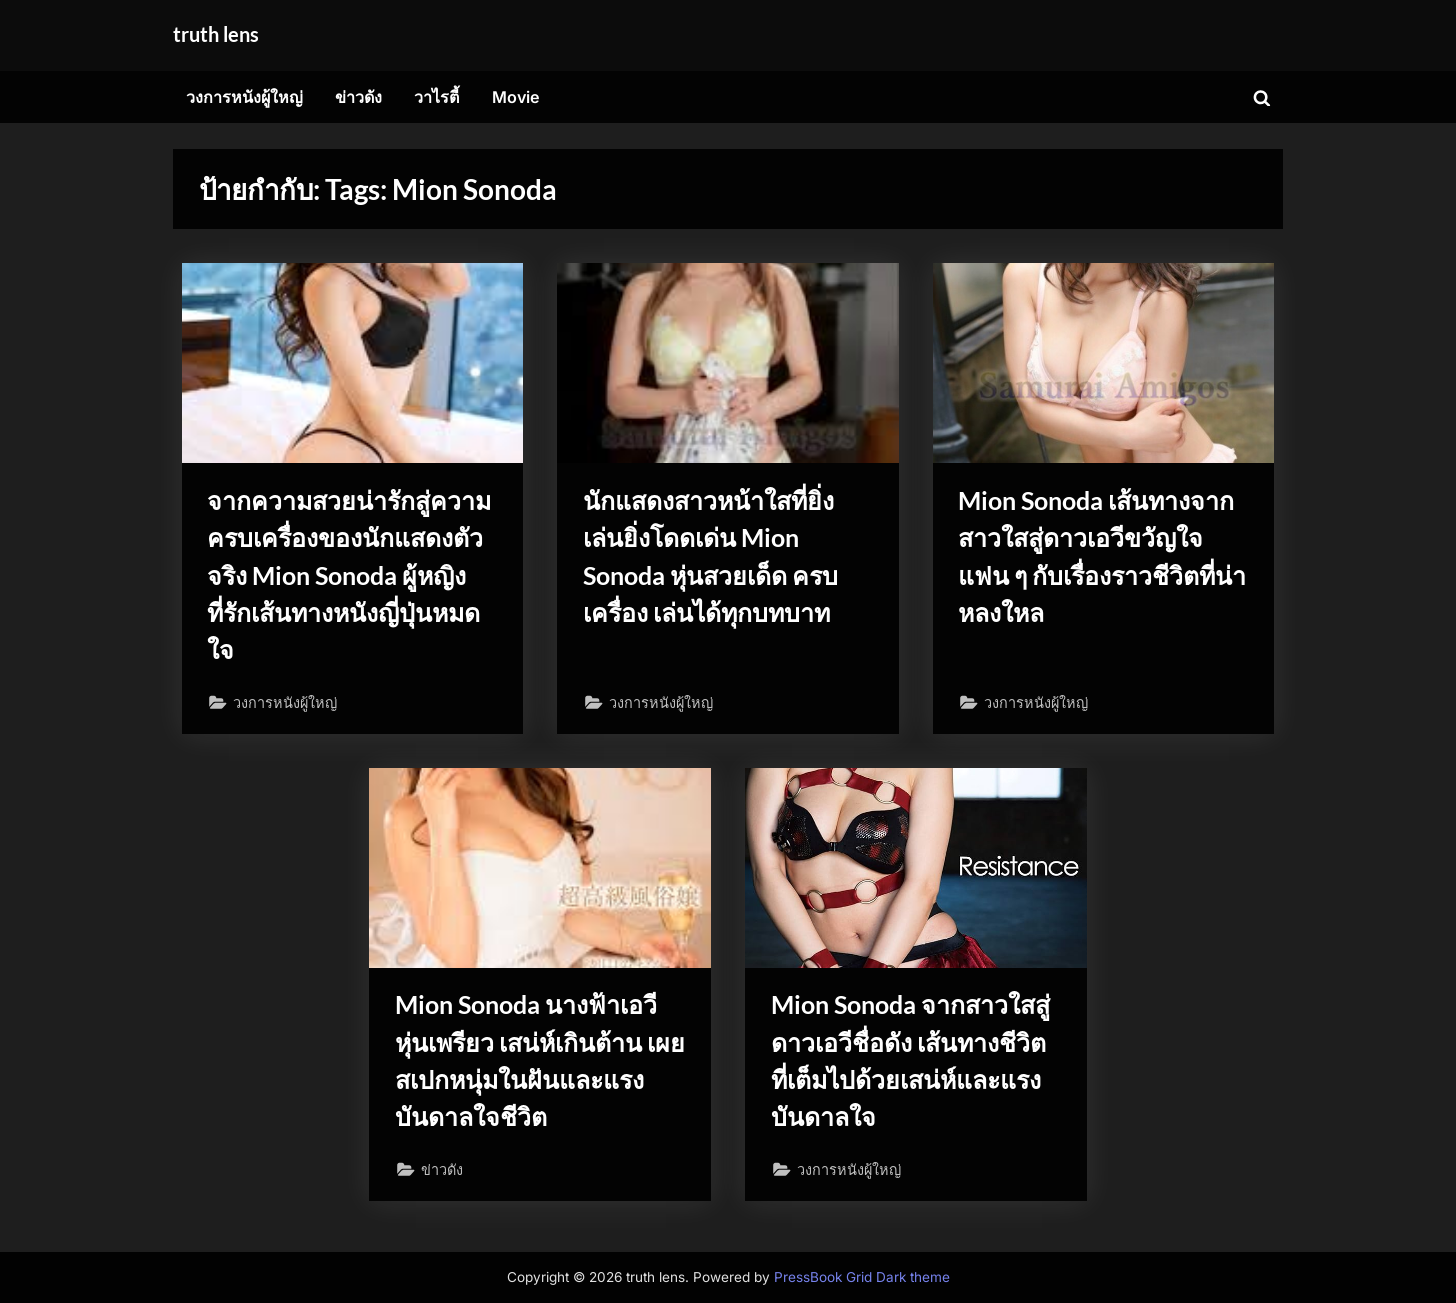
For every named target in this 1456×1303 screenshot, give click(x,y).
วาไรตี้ (436, 97)
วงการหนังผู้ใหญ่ (244, 97)
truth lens (216, 34)
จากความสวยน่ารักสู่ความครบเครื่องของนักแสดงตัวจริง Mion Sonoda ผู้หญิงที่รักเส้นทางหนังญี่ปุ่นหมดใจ (349, 575)
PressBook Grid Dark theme (862, 1277)
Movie (516, 97)
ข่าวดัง (358, 97)
